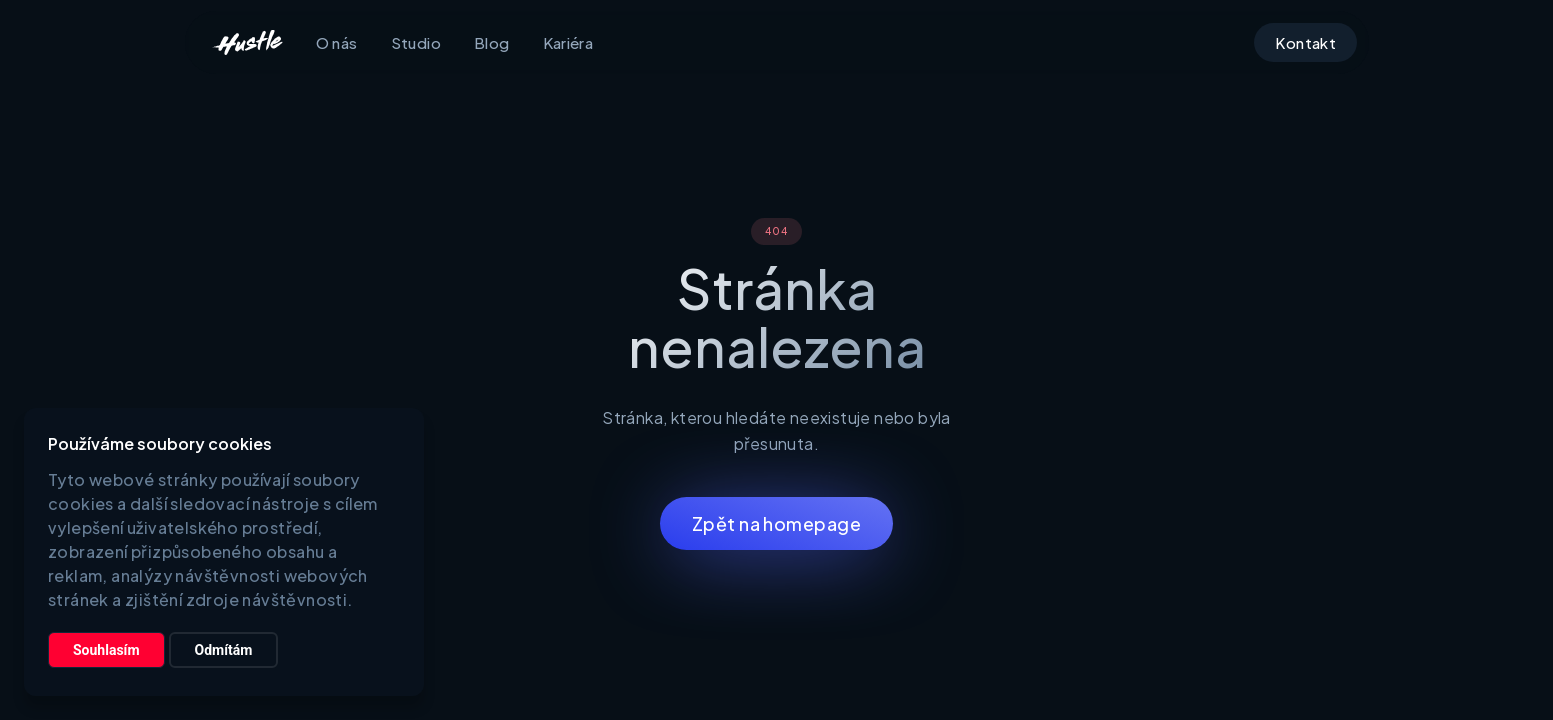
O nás (337, 42)
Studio (416, 42)
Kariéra (568, 42)
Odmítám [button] (224, 650)
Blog (492, 42)
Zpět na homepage (776, 523)
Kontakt (1305, 42)
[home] (247, 43)
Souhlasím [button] (106, 650)
